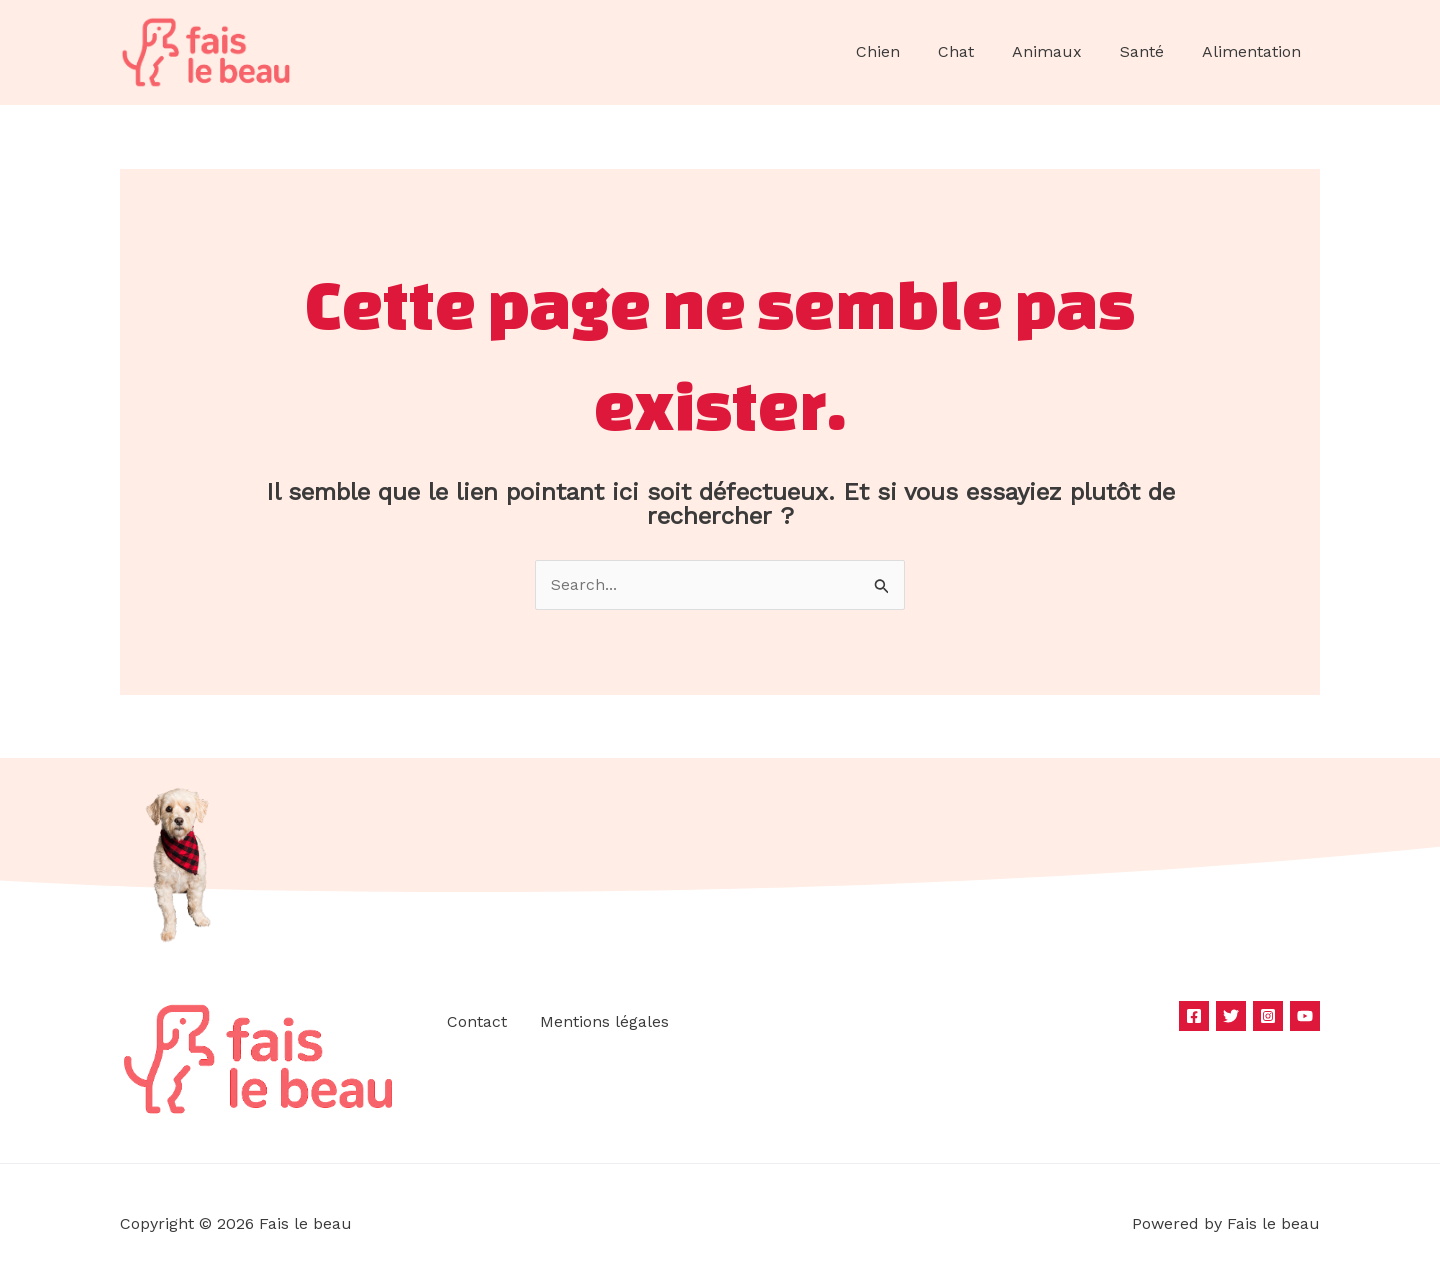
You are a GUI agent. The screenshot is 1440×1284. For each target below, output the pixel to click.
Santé (1151, 51)
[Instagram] (1268, 1016)
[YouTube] (1305, 1016)
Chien (905, 51)
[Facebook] (1194, 1016)
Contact (475, 1022)
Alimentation (1254, 51)
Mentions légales (602, 1022)
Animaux (1062, 51)
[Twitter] (1231, 1016)
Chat (977, 51)
